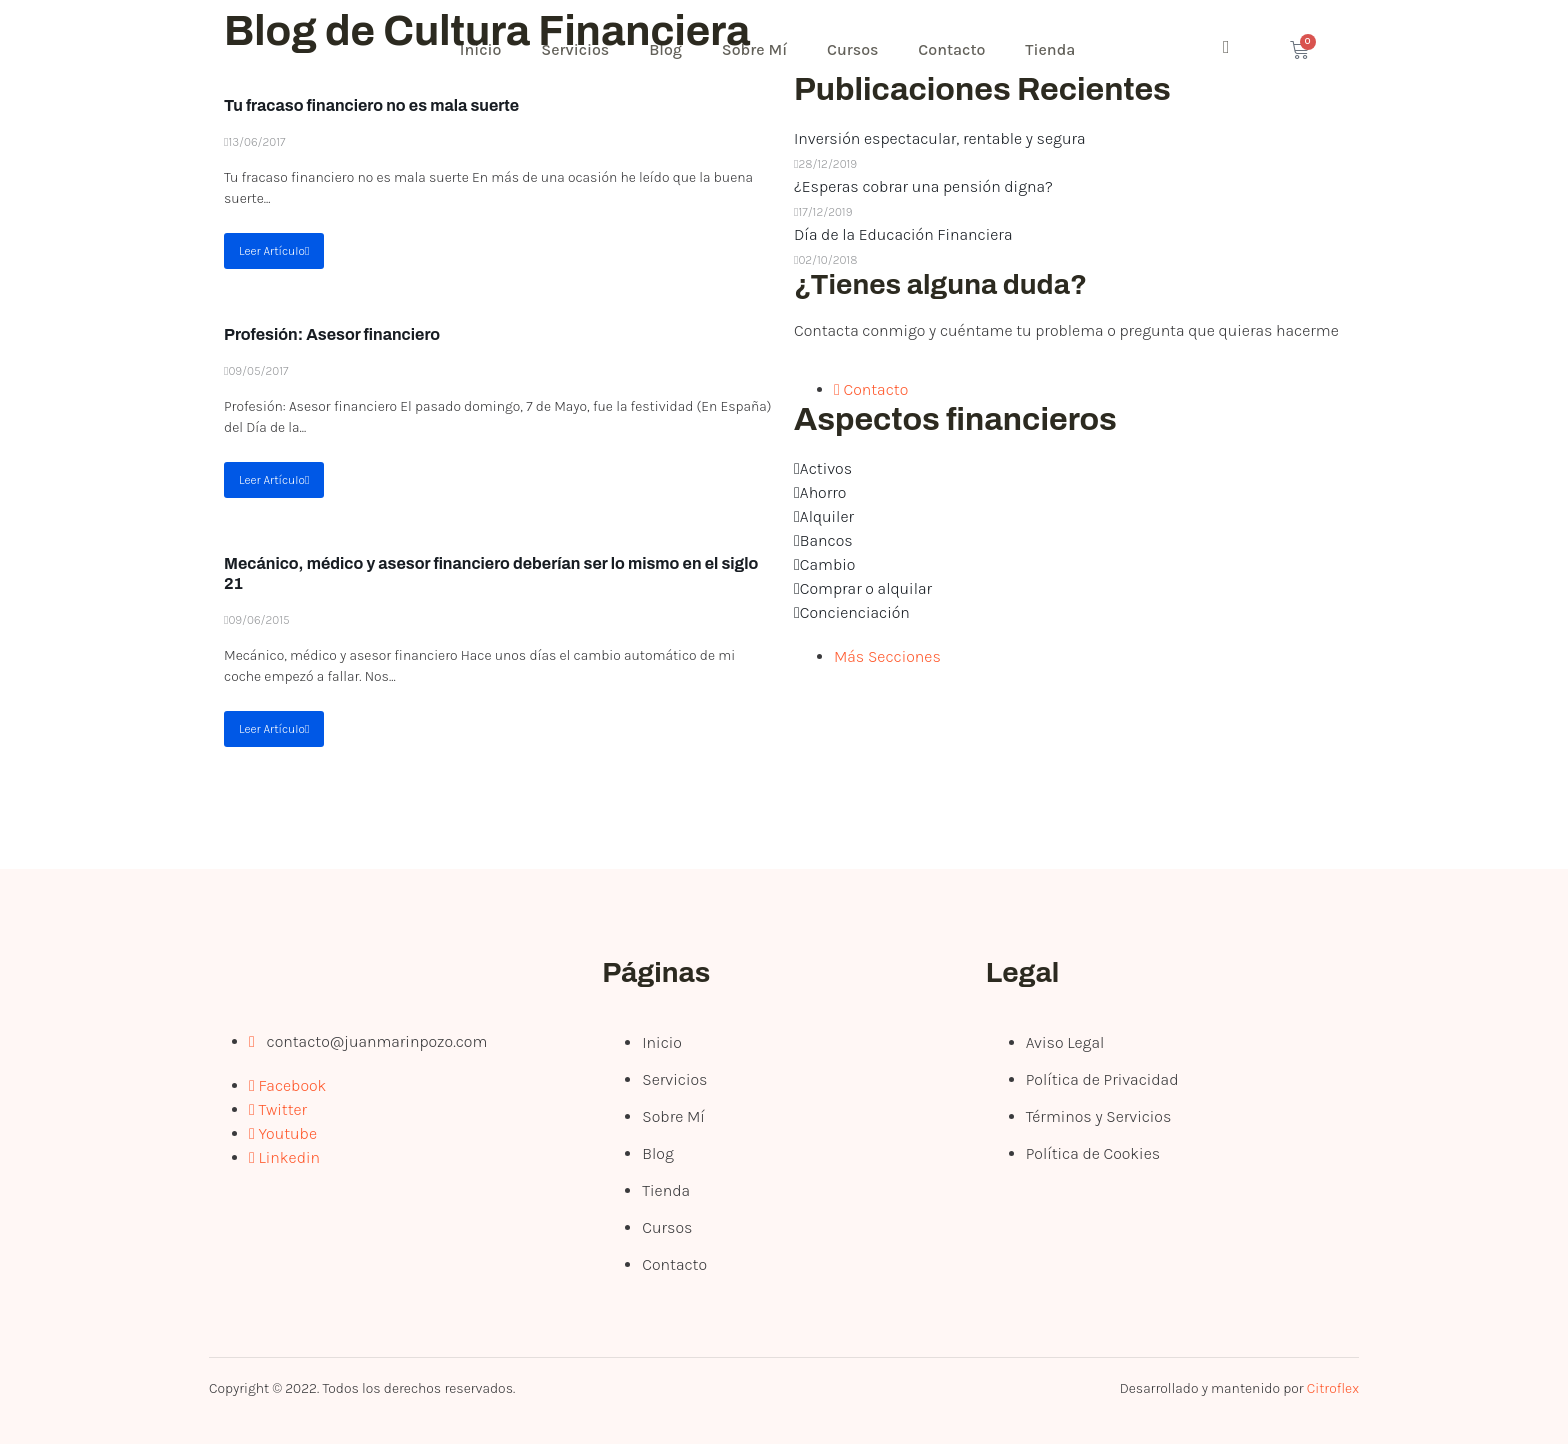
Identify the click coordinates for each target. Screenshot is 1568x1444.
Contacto (952, 49)
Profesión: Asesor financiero (332, 334)
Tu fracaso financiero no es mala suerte (371, 105)
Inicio (481, 49)
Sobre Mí (754, 49)
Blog (666, 49)
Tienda (1051, 49)
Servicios (576, 49)
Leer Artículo (274, 251)
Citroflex (1333, 1388)
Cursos (854, 49)
